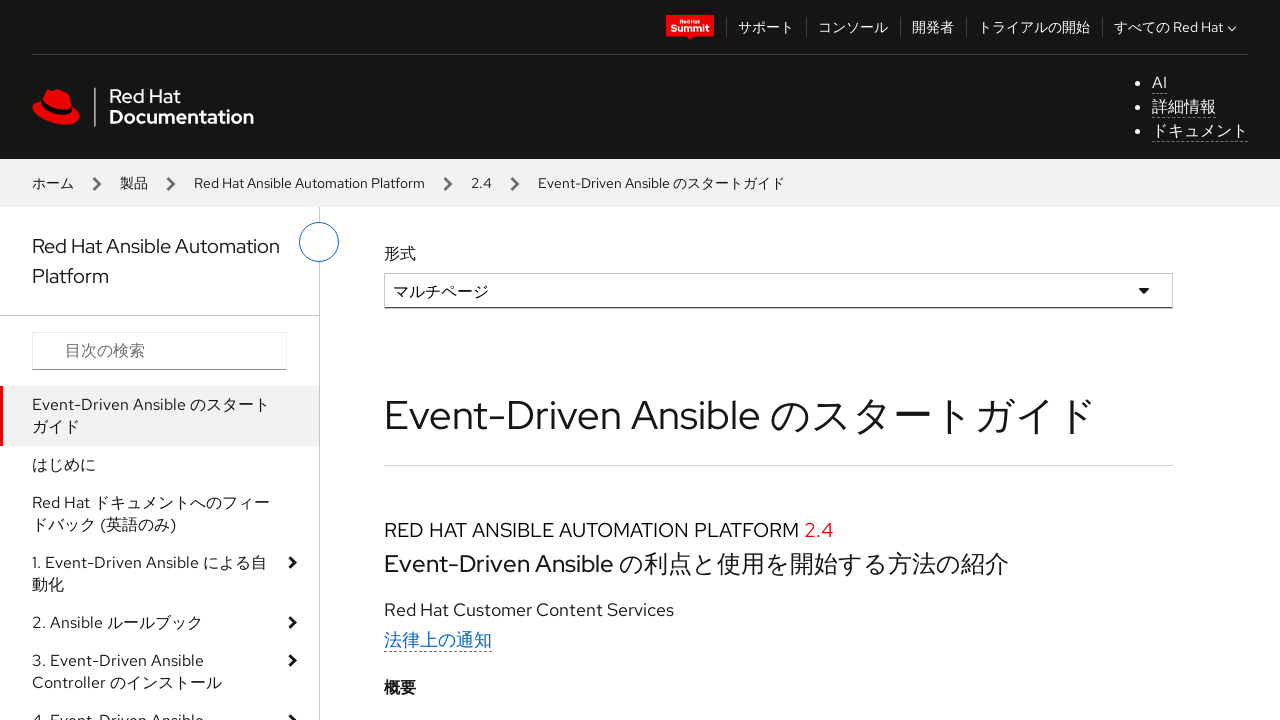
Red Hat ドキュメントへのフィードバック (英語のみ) (151, 513)
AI (1159, 82)
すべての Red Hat (1177, 27)
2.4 (481, 183)
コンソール (853, 27)
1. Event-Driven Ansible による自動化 (149, 573)
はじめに (64, 464)
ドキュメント (1200, 130)
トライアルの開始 (1034, 27)
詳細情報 (1184, 106)
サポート (766, 27)
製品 (134, 183)
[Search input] (159, 351)
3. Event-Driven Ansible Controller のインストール (127, 671)
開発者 (933, 27)
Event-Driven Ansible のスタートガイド (151, 415)
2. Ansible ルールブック (117, 622)
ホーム (53, 183)
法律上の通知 (438, 639)
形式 (400, 253)
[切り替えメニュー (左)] (319, 242)
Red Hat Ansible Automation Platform (309, 183)
